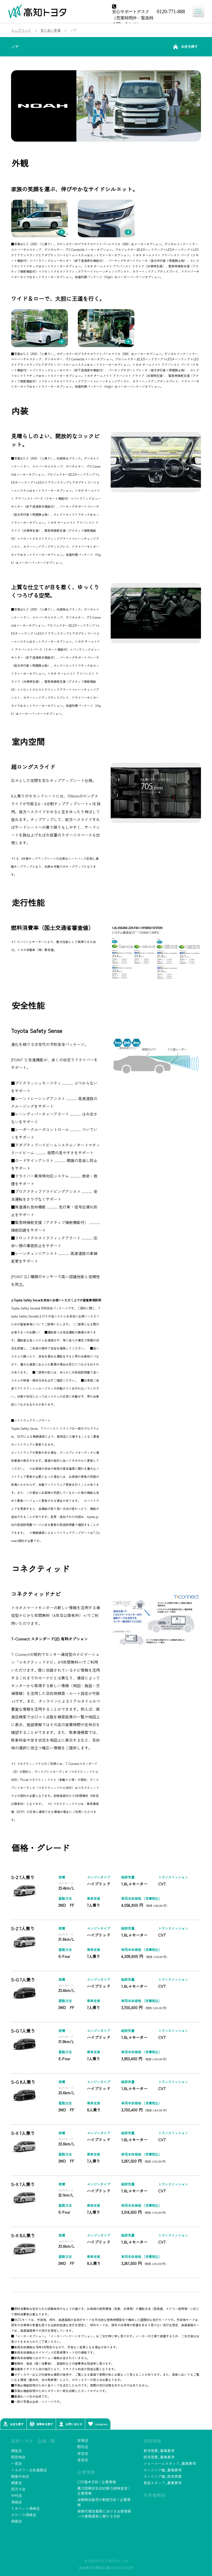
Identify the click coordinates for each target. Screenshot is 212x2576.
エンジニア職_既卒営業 (163, 2476)
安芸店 (82, 2453)
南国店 (16, 2521)
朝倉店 (16, 2482)
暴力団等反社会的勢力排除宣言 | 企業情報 (103, 2491)
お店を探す (185, 47)
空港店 (82, 2440)
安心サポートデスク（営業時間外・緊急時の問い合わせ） (132, 17)
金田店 (82, 2459)
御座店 (16, 2450)
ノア (15, 47)
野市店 (82, 2446)
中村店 (16, 2495)
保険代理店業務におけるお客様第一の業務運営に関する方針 (104, 2514)
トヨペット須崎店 (25, 2508)
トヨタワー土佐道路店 (29, 2470)
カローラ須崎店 (23, 2514)
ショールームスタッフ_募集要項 (170, 2463)
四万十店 (18, 2489)
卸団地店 (18, 2457)
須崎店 (16, 2502)
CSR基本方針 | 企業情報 (96, 2481)
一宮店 (16, 2463)
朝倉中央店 (20, 2476)
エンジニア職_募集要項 (163, 2470)
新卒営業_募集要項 (159, 2450)
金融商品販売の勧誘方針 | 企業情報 (104, 2502)
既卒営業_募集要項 (159, 2457)
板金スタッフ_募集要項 (163, 2482)
